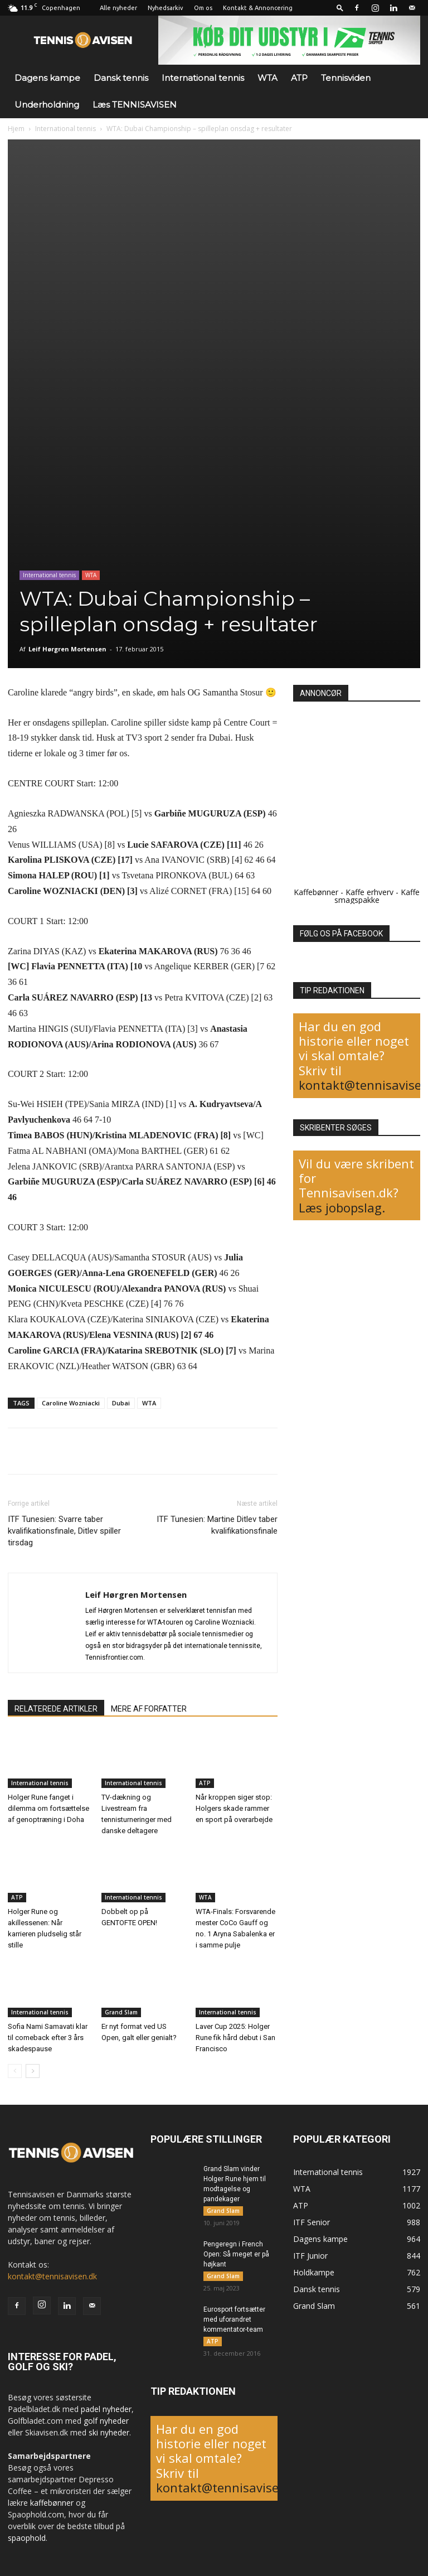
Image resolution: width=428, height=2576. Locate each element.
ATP (299, 78)
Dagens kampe (47, 78)
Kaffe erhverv (369, 892)
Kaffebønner (316, 892)
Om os (203, 7)
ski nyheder (109, 2432)
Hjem (16, 128)
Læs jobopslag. (342, 1207)
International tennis (203, 78)
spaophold (27, 2537)
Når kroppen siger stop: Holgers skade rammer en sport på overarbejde (234, 1808)
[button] (340, 7)
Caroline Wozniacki (71, 1403)
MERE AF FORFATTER (149, 1708)
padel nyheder (106, 2409)
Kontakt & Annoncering (258, 7)
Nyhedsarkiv (165, 7)
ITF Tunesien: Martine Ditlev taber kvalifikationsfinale (217, 1525)
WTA (267, 78)
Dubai (121, 1403)
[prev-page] (15, 2071)
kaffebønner (52, 2502)
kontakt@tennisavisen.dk (52, 2276)
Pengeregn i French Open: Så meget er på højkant (236, 2254)
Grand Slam (121, 2012)
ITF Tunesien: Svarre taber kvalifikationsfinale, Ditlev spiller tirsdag (64, 1531)
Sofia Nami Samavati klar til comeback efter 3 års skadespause (47, 2037)
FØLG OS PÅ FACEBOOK (341, 933)
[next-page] (33, 2071)
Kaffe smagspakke (377, 896)
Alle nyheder (118, 7)
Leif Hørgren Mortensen (67, 649)
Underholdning (46, 104)
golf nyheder (106, 2420)
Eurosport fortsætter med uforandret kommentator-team (234, 2319)
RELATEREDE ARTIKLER (56, 1708)
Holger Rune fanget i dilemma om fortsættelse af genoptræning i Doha (48, 1808)
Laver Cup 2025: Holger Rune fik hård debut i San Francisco (235, 2037)
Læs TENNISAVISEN (135, 104)
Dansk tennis (121, 78)
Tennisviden (346, 78)
